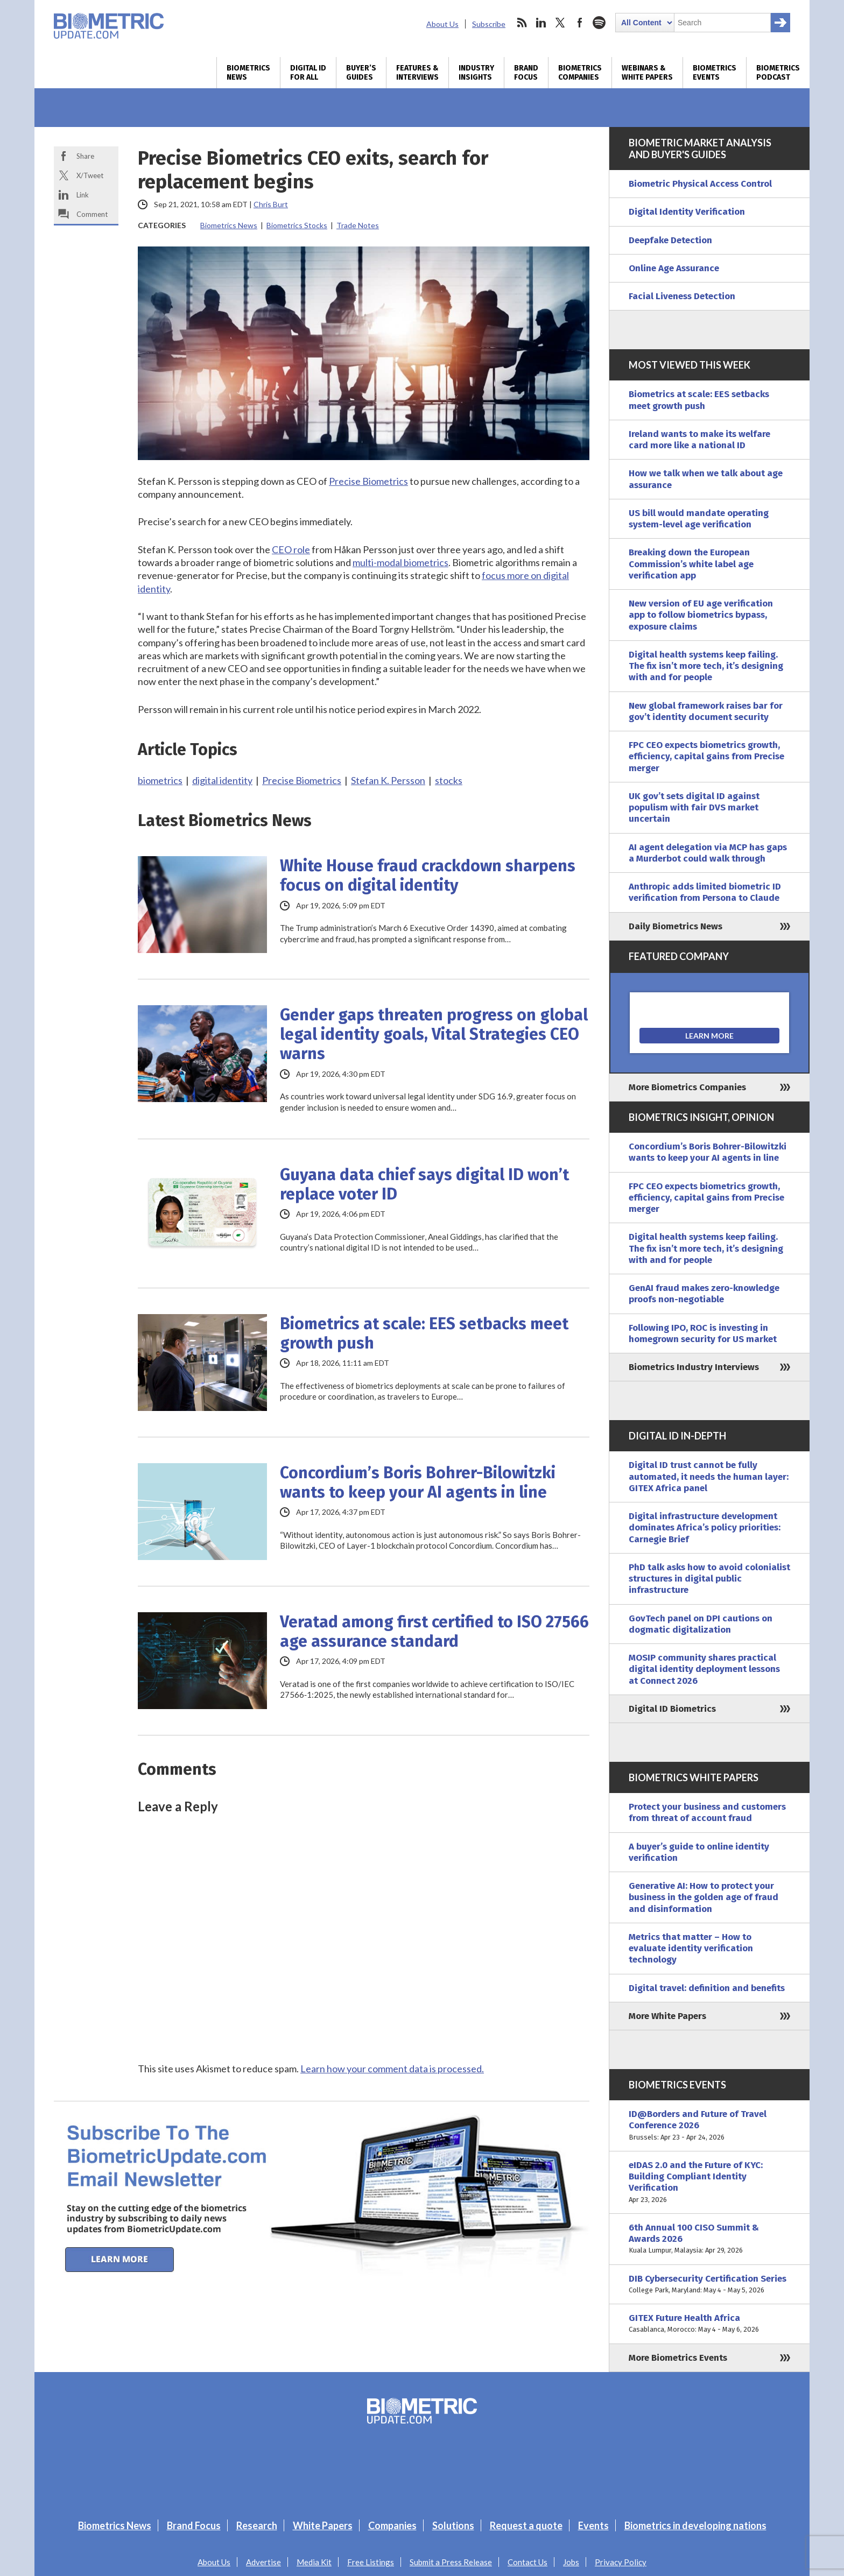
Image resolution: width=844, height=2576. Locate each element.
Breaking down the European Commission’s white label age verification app (691, 564)
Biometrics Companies (580, 72)
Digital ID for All (308, 72)
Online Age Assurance (674, 268)
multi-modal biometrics (400, 562)
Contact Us (527, 2562)
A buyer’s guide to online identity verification (699, 1852)
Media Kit (314, 2562)
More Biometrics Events (678, 2357)
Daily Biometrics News (675, 926)
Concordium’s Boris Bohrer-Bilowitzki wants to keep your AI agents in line (417, 1482)
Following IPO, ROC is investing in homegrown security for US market (703, 1333)
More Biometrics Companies (687, 1087)
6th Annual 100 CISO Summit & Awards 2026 (709, 2239)
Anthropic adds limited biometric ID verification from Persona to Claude (705, 892)
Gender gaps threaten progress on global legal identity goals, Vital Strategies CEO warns (434, 1034)
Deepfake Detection (670, 240)
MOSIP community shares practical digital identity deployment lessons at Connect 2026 (704, 1669)
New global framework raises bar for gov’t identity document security (706, 711)
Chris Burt (271, 204)
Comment (92, 214)
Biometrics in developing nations (695, 2525)
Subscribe (488, 24)
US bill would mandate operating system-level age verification (699, 518)
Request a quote (526, 2525)
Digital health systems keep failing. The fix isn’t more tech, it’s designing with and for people (706, 666)
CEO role (291, 549)
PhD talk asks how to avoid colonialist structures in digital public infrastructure (709, 1579)
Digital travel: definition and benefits (707, 1988)
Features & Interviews (417, 72)
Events (593, 2525)
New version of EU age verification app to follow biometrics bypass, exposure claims (701, 615)
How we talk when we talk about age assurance (706, 479)
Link (82, 194)
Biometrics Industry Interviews (694, 1367)
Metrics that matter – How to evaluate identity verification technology (691, 1948)
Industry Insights (476, 72)
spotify (599, 22)
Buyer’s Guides (361, 72)
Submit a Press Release (451, 2562)
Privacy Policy (620, 2562)
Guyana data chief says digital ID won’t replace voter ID (424, 1184)
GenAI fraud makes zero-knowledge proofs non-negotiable (704, 1293)
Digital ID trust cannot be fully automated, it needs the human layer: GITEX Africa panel (709, 1476)
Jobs (571, 2562)
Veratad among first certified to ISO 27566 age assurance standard (434, 1631)
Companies (392, 2525)
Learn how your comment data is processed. (392, 2068)
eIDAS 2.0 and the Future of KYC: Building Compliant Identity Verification (709, 2182)
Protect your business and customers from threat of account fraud (707, 1812)
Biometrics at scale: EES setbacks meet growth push (424, 1333)
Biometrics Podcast (778, 72)
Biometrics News (248, 72)
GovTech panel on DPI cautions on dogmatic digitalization (700, 1624)
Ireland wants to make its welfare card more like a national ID (699, 439)
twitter (560, 22)
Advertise (263, 2562)
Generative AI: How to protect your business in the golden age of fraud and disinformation (703, 1897)
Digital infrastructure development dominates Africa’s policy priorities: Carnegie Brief (704, 1528)
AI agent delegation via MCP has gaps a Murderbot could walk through (708, 853)
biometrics (160, 780)
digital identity (222, 780)
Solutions (453, 2525)
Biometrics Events (714, 72)
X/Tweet (89, 175)
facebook (579, 22)
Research (256, 2525)
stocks (448, 780)
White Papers (323, 2525)
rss (521, 22)
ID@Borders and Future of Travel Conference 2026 (709, 2125)
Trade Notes (357, 225)
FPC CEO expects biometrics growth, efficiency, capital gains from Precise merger (706, 756)
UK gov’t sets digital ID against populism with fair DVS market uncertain (694, 808)
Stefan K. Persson (388, 780)
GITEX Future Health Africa (709, 2323)
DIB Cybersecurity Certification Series (709, 2284)
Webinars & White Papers (647, 72)
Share (85, 156)
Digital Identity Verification (687, 211)
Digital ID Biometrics (672, 1708)
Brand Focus (526, 72)
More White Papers (667, 2016)
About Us (442, 24)
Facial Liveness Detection (682, 296)
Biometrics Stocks (296, 225)
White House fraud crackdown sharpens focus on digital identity (427, 875)
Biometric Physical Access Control (700, 183)
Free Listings (370, 2562)
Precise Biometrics (368, 481)
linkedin (541, 22)
